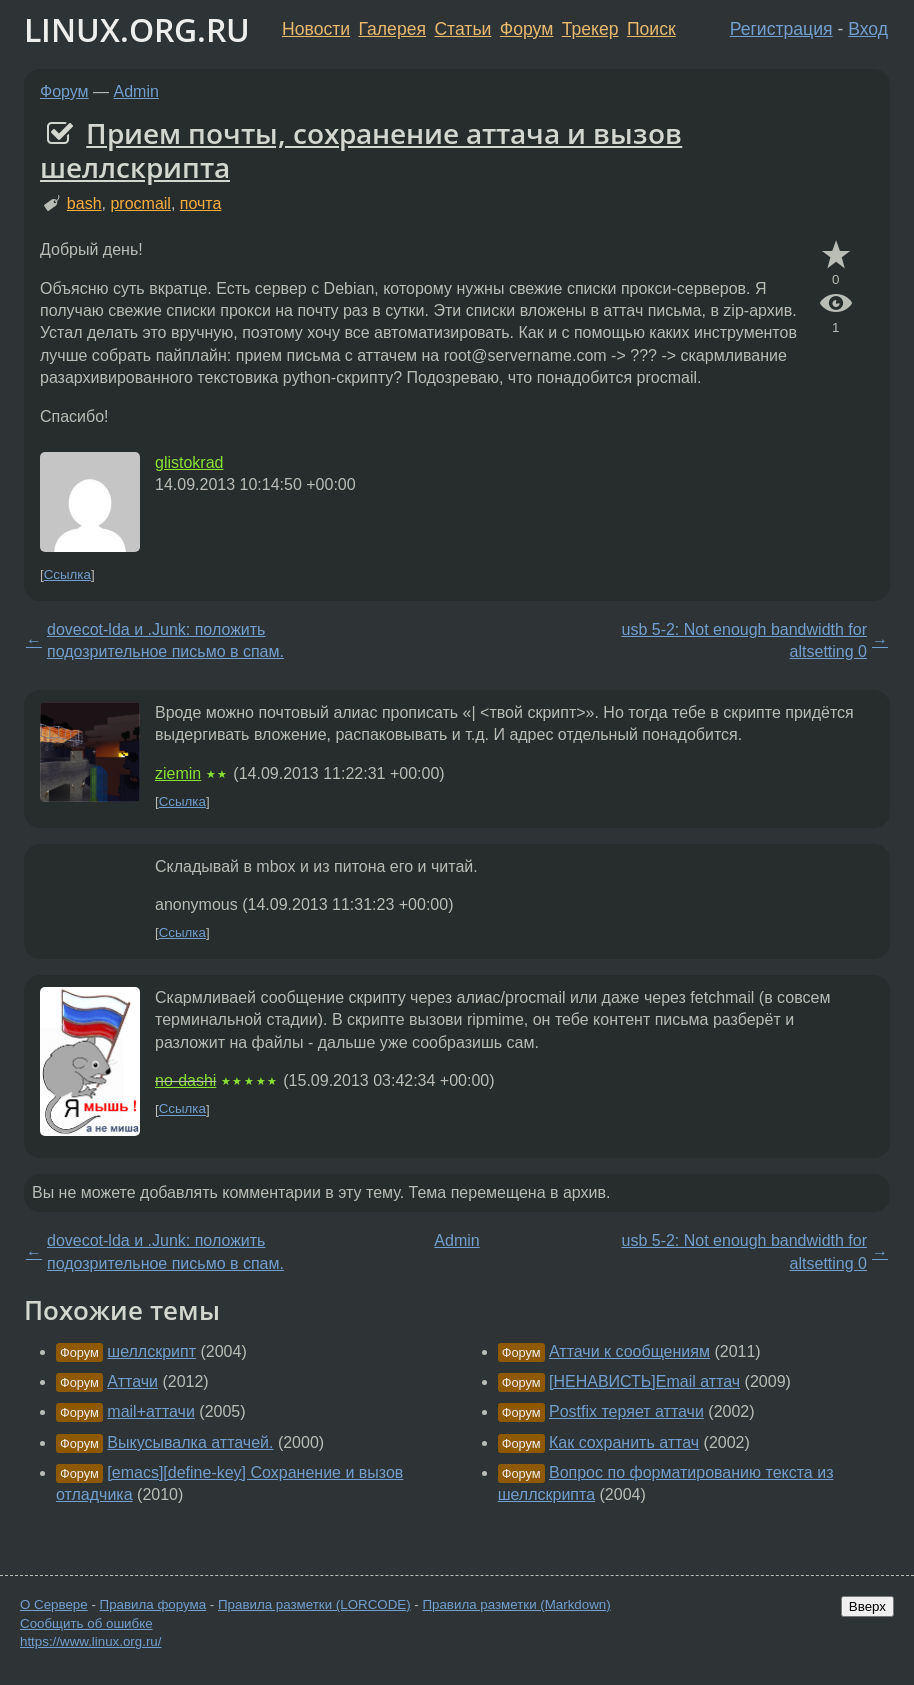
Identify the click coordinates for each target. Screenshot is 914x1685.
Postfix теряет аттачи (626, 1411)
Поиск (651, 29)
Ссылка (67, 574)
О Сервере (54, 1604)
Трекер (590, 29)
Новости (316, 29)
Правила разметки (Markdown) (516, 1604)
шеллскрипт (151, 1351)
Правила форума (153, 1604)
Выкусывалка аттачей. (190, 1442)
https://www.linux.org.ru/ (90, 1641)
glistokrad (189, 462)
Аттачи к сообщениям (629, 1351)
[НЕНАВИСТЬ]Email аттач (644, 1381)
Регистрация (781, 29)
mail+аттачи (151, 1411)
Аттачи (132, 1381)
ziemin (178, 773)
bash (84, 203)
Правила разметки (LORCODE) (314, 1604)
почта (201, 203)
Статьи (462, 29)
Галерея (392, 29)
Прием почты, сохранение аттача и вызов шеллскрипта (361, 150)
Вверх (867, 1606)
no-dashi (185, 1080)
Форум (526, 29)
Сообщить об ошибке (86, 1623)
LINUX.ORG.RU (137, 29)
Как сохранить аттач (624, 1442)
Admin (136, 91)
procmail (140, 203)
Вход (868, 29)
